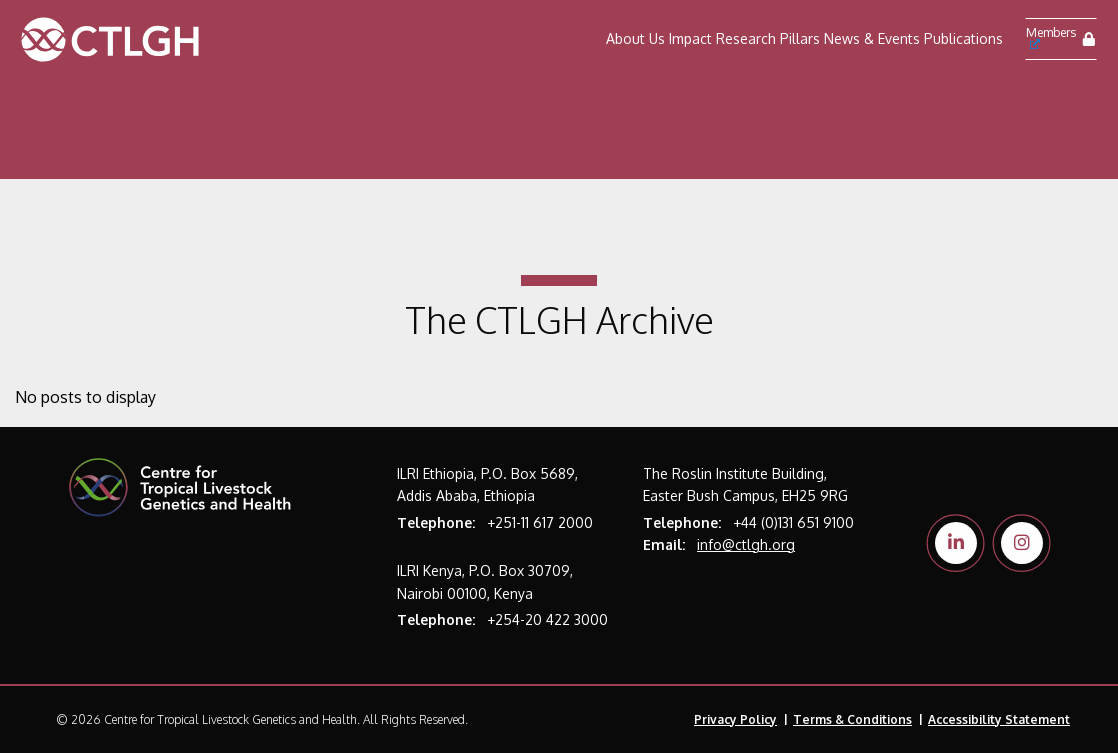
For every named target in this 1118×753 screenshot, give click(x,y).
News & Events (872, 38)
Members (1051, 37)
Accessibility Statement (999, 719)
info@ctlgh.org (746, 544)
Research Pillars (768, 38)
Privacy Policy (735, 719)
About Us (635, 38)
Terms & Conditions (852, 719)
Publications (963, 38)
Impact (690, 38)
